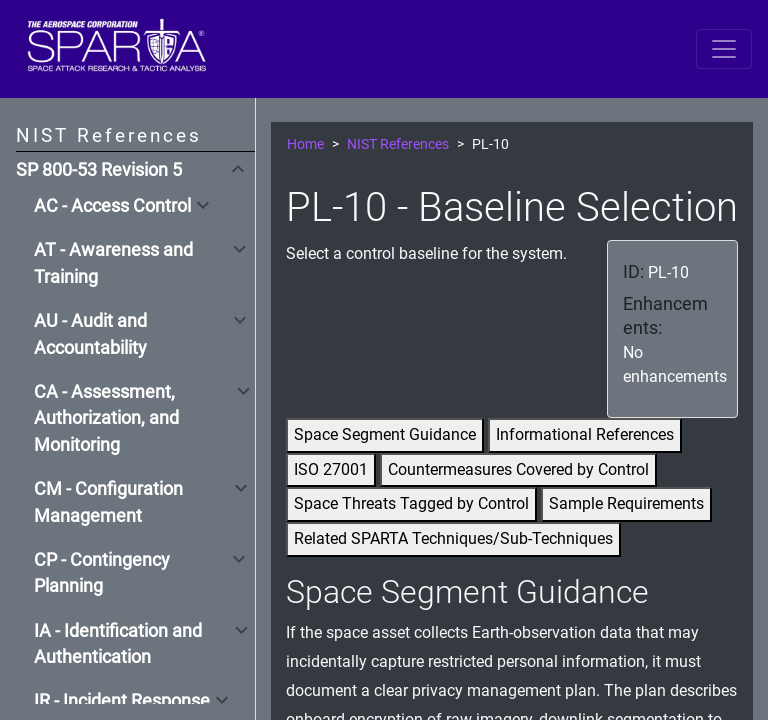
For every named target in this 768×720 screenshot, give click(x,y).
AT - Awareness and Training (113, 263)
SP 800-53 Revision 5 (99, 170)
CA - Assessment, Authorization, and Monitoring (106, 418)
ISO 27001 (331, 469)
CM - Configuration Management (108, 502)
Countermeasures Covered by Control (518, 469)
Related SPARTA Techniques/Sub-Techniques (453, 538)
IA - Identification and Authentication (118, 644)
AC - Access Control (112, 206)
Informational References (585, 434)
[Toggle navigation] (724, 49)
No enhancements (675, 364)
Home (305, 144)
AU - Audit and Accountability (90, 334)
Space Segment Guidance (385, 434)
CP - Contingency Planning (102, 573)
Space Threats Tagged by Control (411, 503)
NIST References (398, 144)
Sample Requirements (626, 503)
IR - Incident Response (122, 701)
